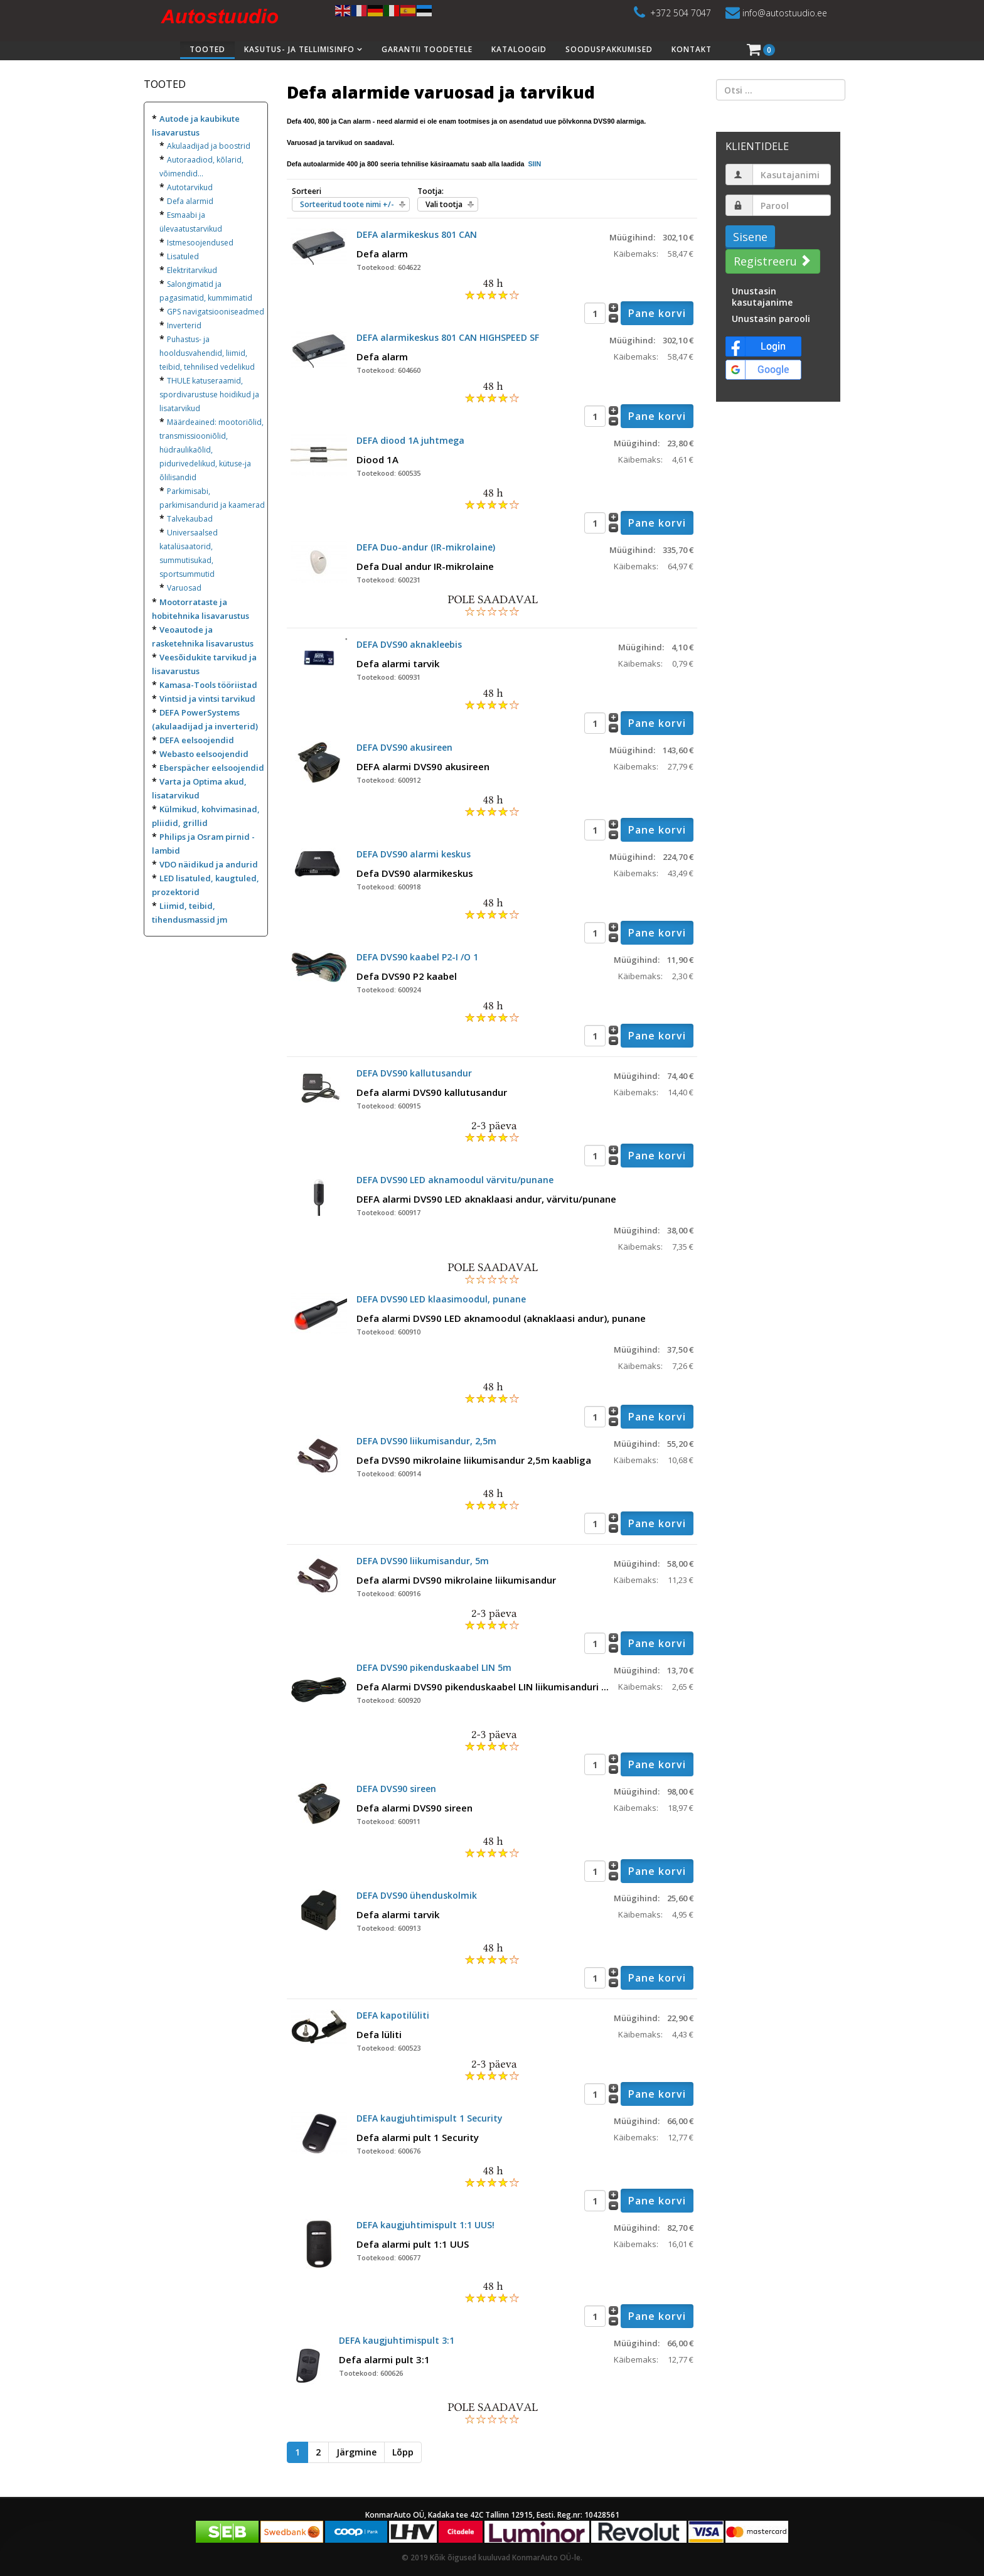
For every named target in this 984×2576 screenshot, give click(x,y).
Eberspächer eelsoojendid (211, 767)
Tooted (207, 49)
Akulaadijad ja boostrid (208, 146)
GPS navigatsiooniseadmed (215, 311)
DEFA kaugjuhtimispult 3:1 (396, 2340)
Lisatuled (183, 256)
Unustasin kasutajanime (762, 296)
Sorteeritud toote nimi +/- (347, 204)
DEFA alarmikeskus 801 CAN (416, 234)
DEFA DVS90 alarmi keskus (413, 854)
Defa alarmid (190, 201)
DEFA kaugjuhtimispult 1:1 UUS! (425, 2225)
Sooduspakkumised (609, 49)
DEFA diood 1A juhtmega (410, 440)
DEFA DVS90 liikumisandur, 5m (422, 1561)
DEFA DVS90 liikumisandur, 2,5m (426, 1441)
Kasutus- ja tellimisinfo (299, 49)
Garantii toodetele (427, 49)
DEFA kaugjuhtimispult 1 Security (429, 2118)
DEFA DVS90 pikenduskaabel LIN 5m (433, 1667)
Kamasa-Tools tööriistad (208, 684)
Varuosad (184, 587)
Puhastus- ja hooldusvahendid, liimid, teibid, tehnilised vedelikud (207, 353)
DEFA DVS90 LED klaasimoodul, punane (441, 1299)
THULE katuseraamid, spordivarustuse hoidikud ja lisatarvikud (209, 394)
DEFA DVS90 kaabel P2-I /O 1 (417, 957)
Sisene (750, 236)
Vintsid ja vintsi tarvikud (207, 698)
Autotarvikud (190, 187)
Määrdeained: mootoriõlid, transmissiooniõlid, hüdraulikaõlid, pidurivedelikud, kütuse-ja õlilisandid (211, 450)
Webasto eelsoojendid (204, 753)
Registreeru (771, 261)
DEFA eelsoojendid (196, 740)
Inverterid (184, 325)
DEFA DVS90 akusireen (404, 747)
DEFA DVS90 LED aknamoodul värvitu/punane (455, 1180)
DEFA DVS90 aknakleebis (409, 644)
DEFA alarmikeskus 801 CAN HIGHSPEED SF (447, 337)
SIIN (533, 164)
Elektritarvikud (192, 270)
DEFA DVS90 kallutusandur (414, 1073)
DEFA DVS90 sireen (396, 1789)
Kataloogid (519, 49)
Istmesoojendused (200, 242)
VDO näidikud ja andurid (208, 864)
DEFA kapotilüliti (392, 2015)
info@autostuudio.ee (784, 13)
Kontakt (691, 49)
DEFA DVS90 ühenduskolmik (416, 1895)
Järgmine (356, 2452)
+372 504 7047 (680, 13)
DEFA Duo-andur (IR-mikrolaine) (425, 547)
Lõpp (403, 2452)
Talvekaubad (190, 518)
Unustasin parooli (771, 319)
